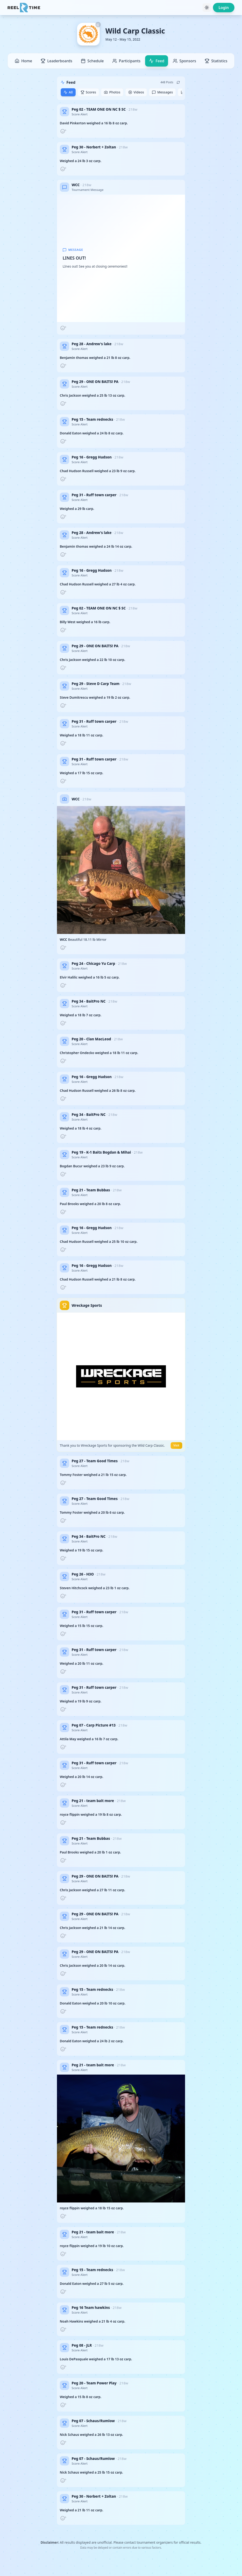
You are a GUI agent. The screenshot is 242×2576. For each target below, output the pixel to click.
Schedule (92, 60)
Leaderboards (56, 60)
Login (224, 7)
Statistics (216, 60)
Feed (156, 60)
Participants (126, 60)
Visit (176, 1445)
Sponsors (184, 60)
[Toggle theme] (207, 7)
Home (23, 60)
